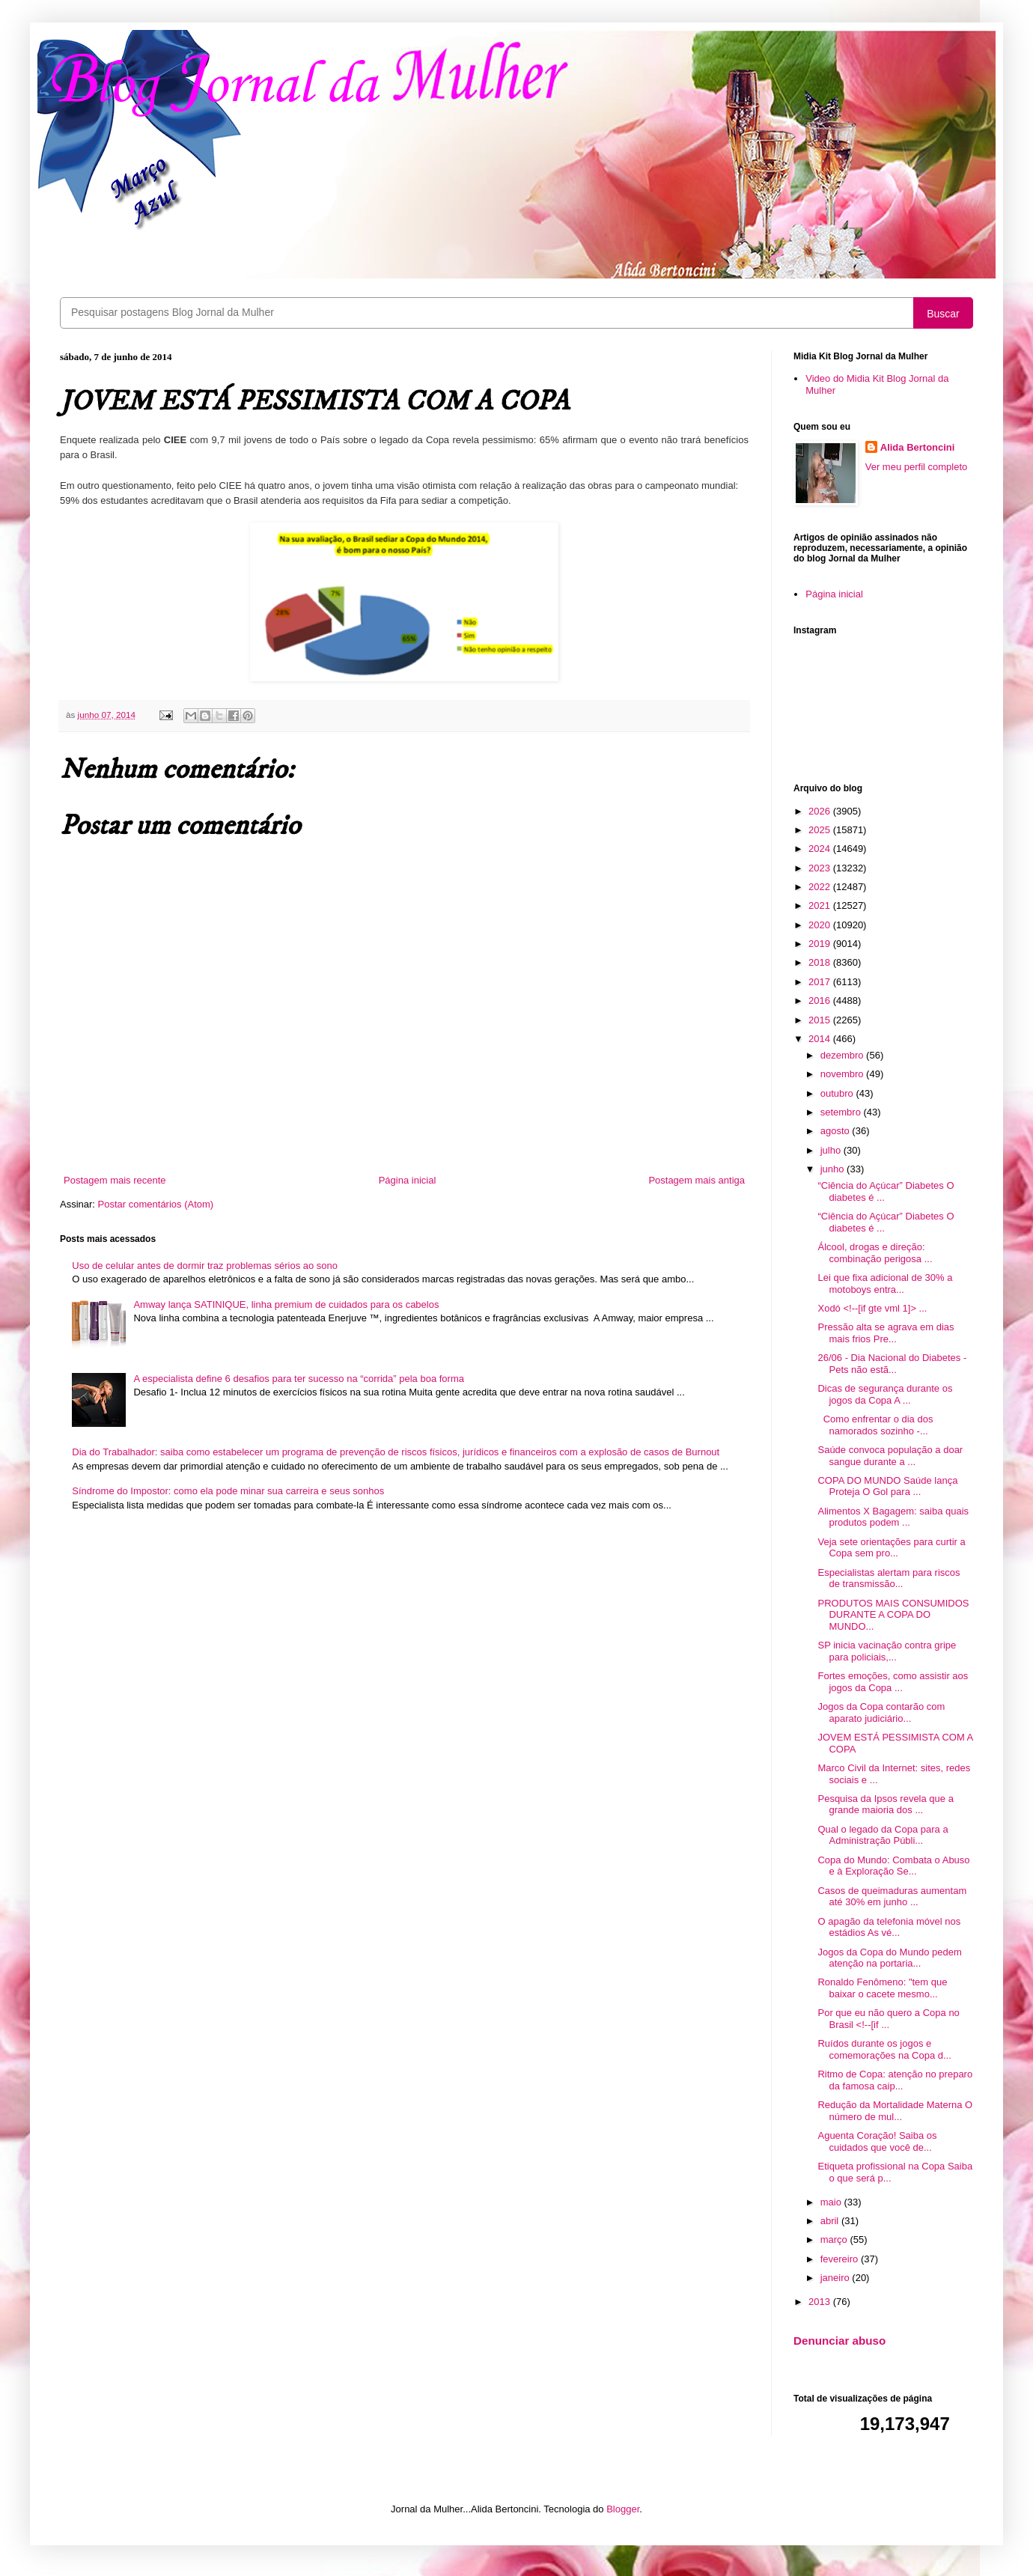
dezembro (843, 1055)
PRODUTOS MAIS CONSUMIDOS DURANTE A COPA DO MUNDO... (893, 1615)
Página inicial (407, 1180)
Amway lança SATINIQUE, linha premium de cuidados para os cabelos (286, 1304)
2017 (820, 981)
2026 (820, 811)
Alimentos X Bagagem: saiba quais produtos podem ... (893, 1517)
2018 (820, 962)
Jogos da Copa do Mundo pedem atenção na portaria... (889, 1958)
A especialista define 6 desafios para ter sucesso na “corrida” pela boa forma (298, 1378)
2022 (820, 886)
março (835, 2239)
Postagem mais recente (115, 1180)
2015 (820, 1020)
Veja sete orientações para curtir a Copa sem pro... (891, 1547)
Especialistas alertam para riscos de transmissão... (888, 1578)
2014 (820, 1038)
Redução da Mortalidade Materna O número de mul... (894, 2110)
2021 (820, 905)
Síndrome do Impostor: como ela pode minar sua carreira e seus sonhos (228, 1490)
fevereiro (840, 2259)
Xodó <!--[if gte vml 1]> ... (872, 1308)
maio (832, 2202)
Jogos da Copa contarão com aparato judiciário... (881, 1712)
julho (832, 1150)
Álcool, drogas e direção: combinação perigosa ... (874, 1252)
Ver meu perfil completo (916, 466)
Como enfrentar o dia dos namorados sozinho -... (875, 1425)
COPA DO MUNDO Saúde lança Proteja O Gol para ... (887, 1486)
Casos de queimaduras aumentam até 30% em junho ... (891, 1896)
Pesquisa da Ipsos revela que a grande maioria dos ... (885, 1804)
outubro (838, 1093)
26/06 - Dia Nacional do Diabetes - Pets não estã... (891, 1363)
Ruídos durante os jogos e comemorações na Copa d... (884, 2049)
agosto (836, 1130)
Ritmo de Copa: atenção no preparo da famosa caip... (894, 2080)
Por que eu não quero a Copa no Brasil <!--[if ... (888, 2018)
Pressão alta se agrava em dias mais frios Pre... (885, 1333)
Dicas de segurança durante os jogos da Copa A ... (884, 1394)
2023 (820, 868)
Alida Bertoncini (917, 447)
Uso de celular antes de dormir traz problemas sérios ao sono (205, 1265)
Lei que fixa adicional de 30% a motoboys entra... (884, 1283)
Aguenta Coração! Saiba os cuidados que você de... (876, 2141)
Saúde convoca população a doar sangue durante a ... (890, 1455)
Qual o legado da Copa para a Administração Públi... (882, 1835)
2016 (820, 1000)
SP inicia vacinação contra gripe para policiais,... (886, 1651)
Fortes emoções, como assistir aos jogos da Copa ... (892, 1681)
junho (833, 1169)
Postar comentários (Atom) (156, 1204)
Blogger (622, 2509)
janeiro (836, 2277)
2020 (820, 925)
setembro (842, 1112)
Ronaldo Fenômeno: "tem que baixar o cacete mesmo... (882, 1988)
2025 (820, 829)
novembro (843, 1074)
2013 (820, 2301)
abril (830, 2220)
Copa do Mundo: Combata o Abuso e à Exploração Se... (893, 1866)
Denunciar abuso (839, 2340)
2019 (820, 943)
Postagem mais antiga (696, 1180)
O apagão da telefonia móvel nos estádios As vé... (888, 1927)
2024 (820, 848)
